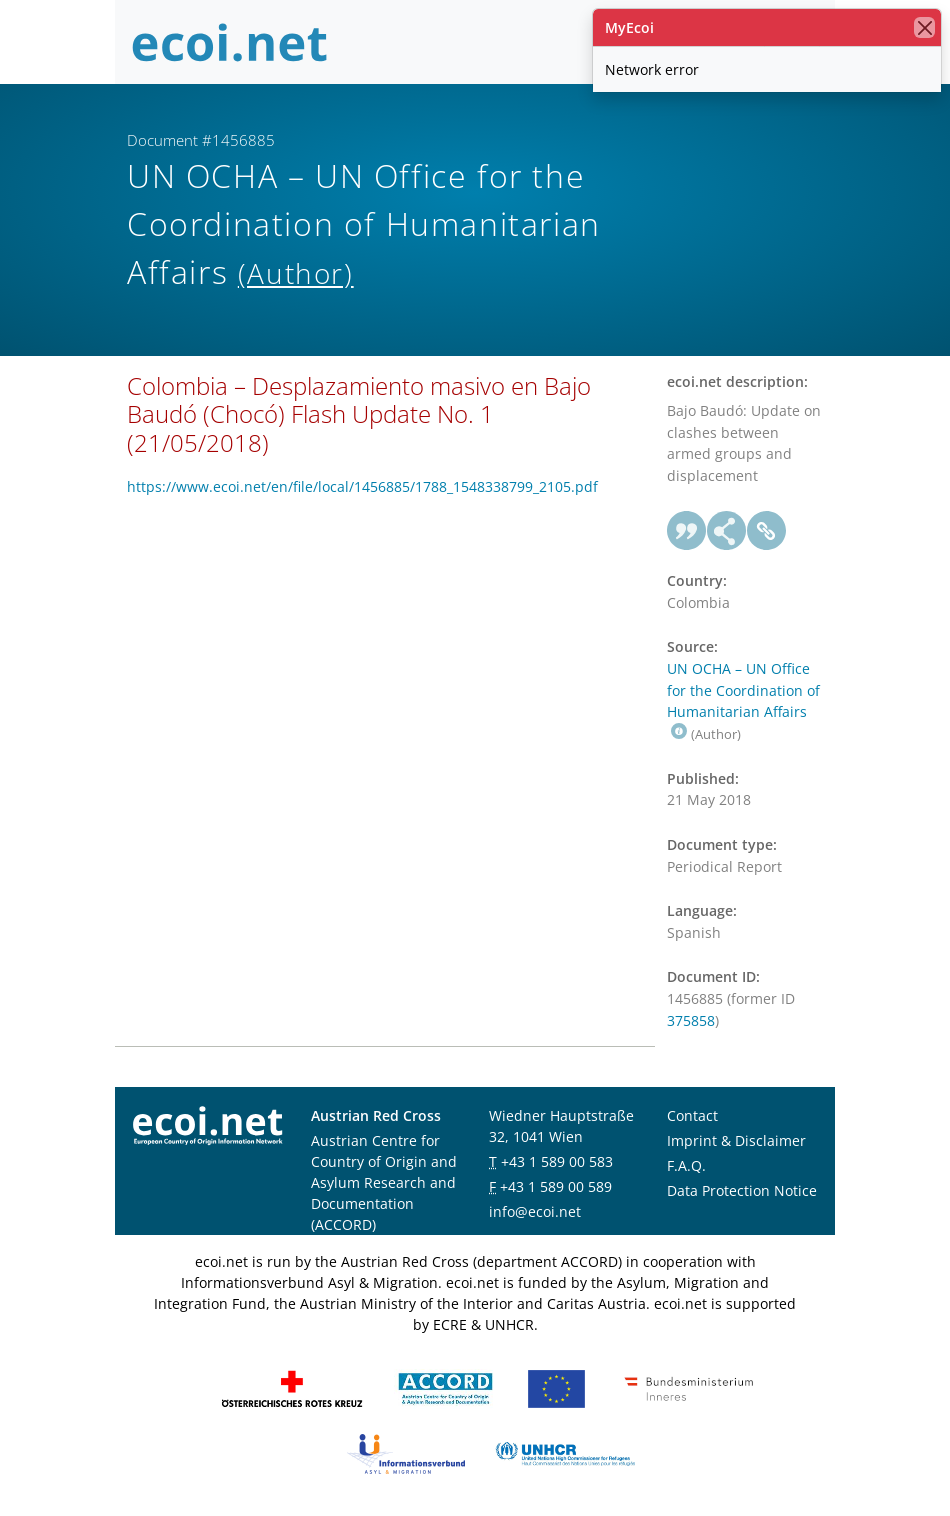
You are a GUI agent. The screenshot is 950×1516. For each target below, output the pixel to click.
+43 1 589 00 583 (557, 1161)
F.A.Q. (686, 1165)
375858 (691, 1020)
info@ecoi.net (535, 1211)
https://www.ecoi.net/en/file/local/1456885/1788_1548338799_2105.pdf (362, 486)
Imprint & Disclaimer (736, 1140)
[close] (924, 27)
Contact (692, 1115)
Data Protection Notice (742, 1190)
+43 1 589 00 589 (556, 1186)
